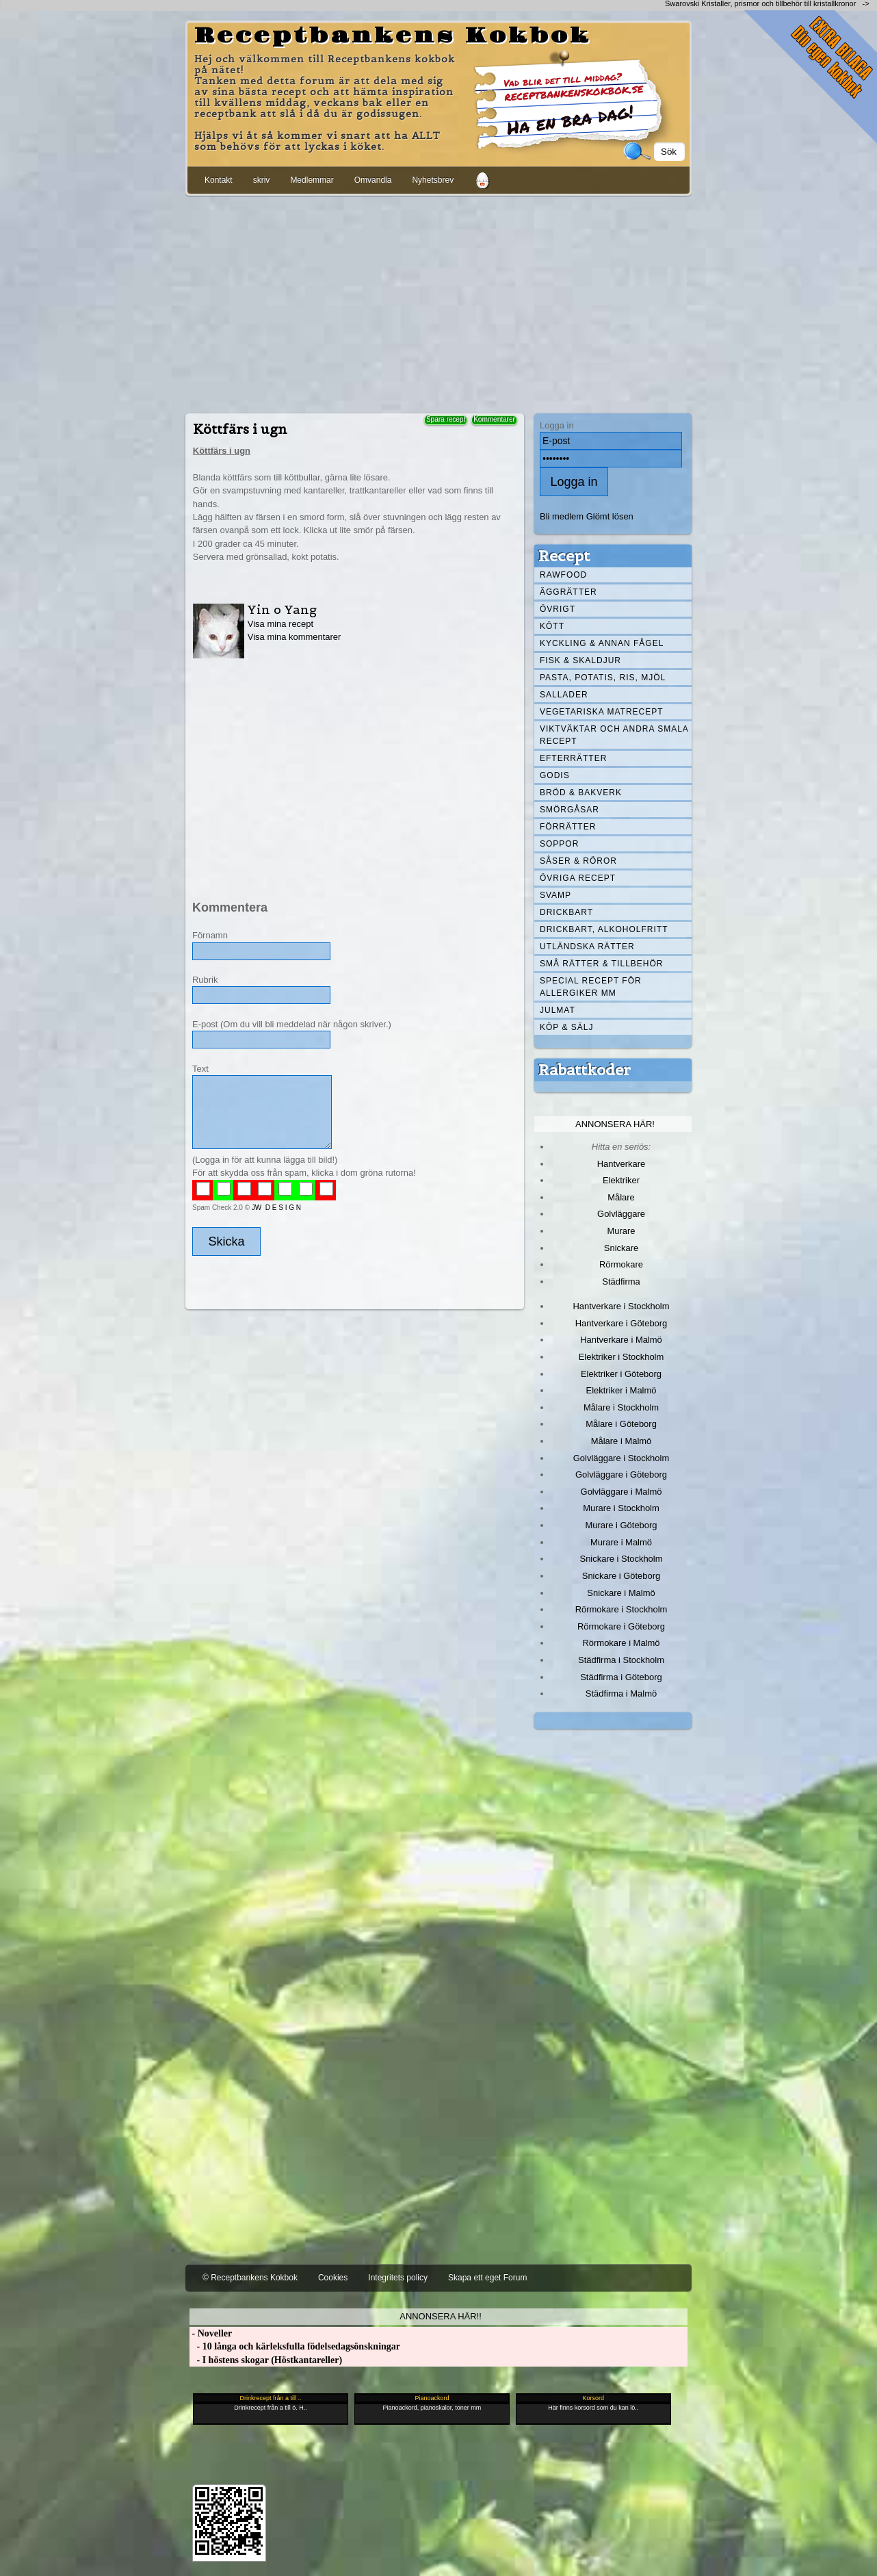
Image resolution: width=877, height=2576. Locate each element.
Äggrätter (568, 592)
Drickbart (566, 912)
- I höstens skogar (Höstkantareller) (265, 2360)
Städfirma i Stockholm (621, 1660)
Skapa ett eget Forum (487, 2277)
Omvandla (373, 180)
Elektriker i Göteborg (621, 1374)
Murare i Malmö (621, 1542)
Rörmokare (621, 1264)
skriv (261, 180)
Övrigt (557, 609)
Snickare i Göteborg (621, 1576)
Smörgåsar (569, 809)
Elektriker (621, 1180)
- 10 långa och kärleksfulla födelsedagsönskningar (294, 2346)
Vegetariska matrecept (602, 712)
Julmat (557, 1010)
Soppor (559, 844)
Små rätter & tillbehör (601, 963)
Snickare (621, 1248)
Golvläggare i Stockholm (621, 1458)
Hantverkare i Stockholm (621, 1306)
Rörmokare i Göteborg (621, 1626)
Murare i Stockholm (621, 1508)
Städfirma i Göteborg (621, 1677)
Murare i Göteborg (621, 1525)
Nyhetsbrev (433, 180)
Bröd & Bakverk (581, 792)
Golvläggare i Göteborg (621, 1474)
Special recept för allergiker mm (591, 987)
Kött (552, 626)
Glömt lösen (609, 516)
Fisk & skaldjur (580, 660)
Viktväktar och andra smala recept (614, 735)
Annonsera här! (615, 1124)
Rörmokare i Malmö (620, 1643)
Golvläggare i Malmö (621, 1491)
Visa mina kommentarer (294, 637)
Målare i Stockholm (621, 1407)
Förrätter (568, 827)
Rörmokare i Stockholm (621, 1609)
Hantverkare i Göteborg (621, 1323)
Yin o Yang (282, 609)
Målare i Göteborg (621, 1424)
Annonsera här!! (440, 2316)
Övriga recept (578, 878)
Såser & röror (578, 861)
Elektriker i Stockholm (621, 1357)
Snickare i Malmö (621, 1593)
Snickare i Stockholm (621, 1559)
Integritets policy (398, 2277)
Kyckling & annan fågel (602, 643)
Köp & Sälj (566, 1027)
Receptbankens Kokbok (392, 36)
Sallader (564, 694)
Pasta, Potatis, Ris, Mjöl (603, 677)
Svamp (555, 895)
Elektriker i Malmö (621, 1390)
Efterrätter (573, 758)
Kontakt (219, 180)
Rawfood (563, 575)
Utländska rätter (587, 946)
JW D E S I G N (276, 1207)
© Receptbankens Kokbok (250, 2277)
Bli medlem (562, 516)
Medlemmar (311, 180)
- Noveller (210, 2333)
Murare (621, 1231)
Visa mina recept (280, 624)
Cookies (333, 2277)
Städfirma (621, 1281)
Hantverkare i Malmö (621, 1340)
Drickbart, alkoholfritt (604, 929)
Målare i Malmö (621, 1441)
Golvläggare (621, 1214)
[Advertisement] (438, 302)
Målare (621, 1197)
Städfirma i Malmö (621, 1693)
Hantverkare (621, 1164)
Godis (555, 775)
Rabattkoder (584, 1069)
